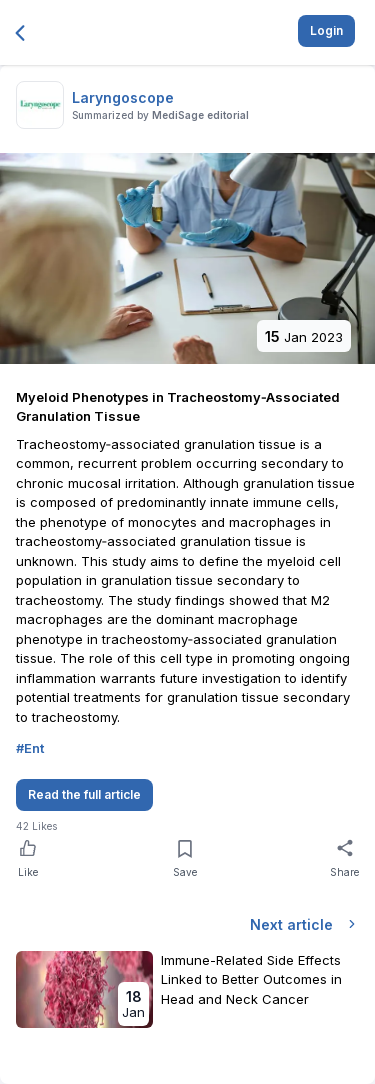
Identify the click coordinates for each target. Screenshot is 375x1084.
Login (326, 30)
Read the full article (84, 794)
